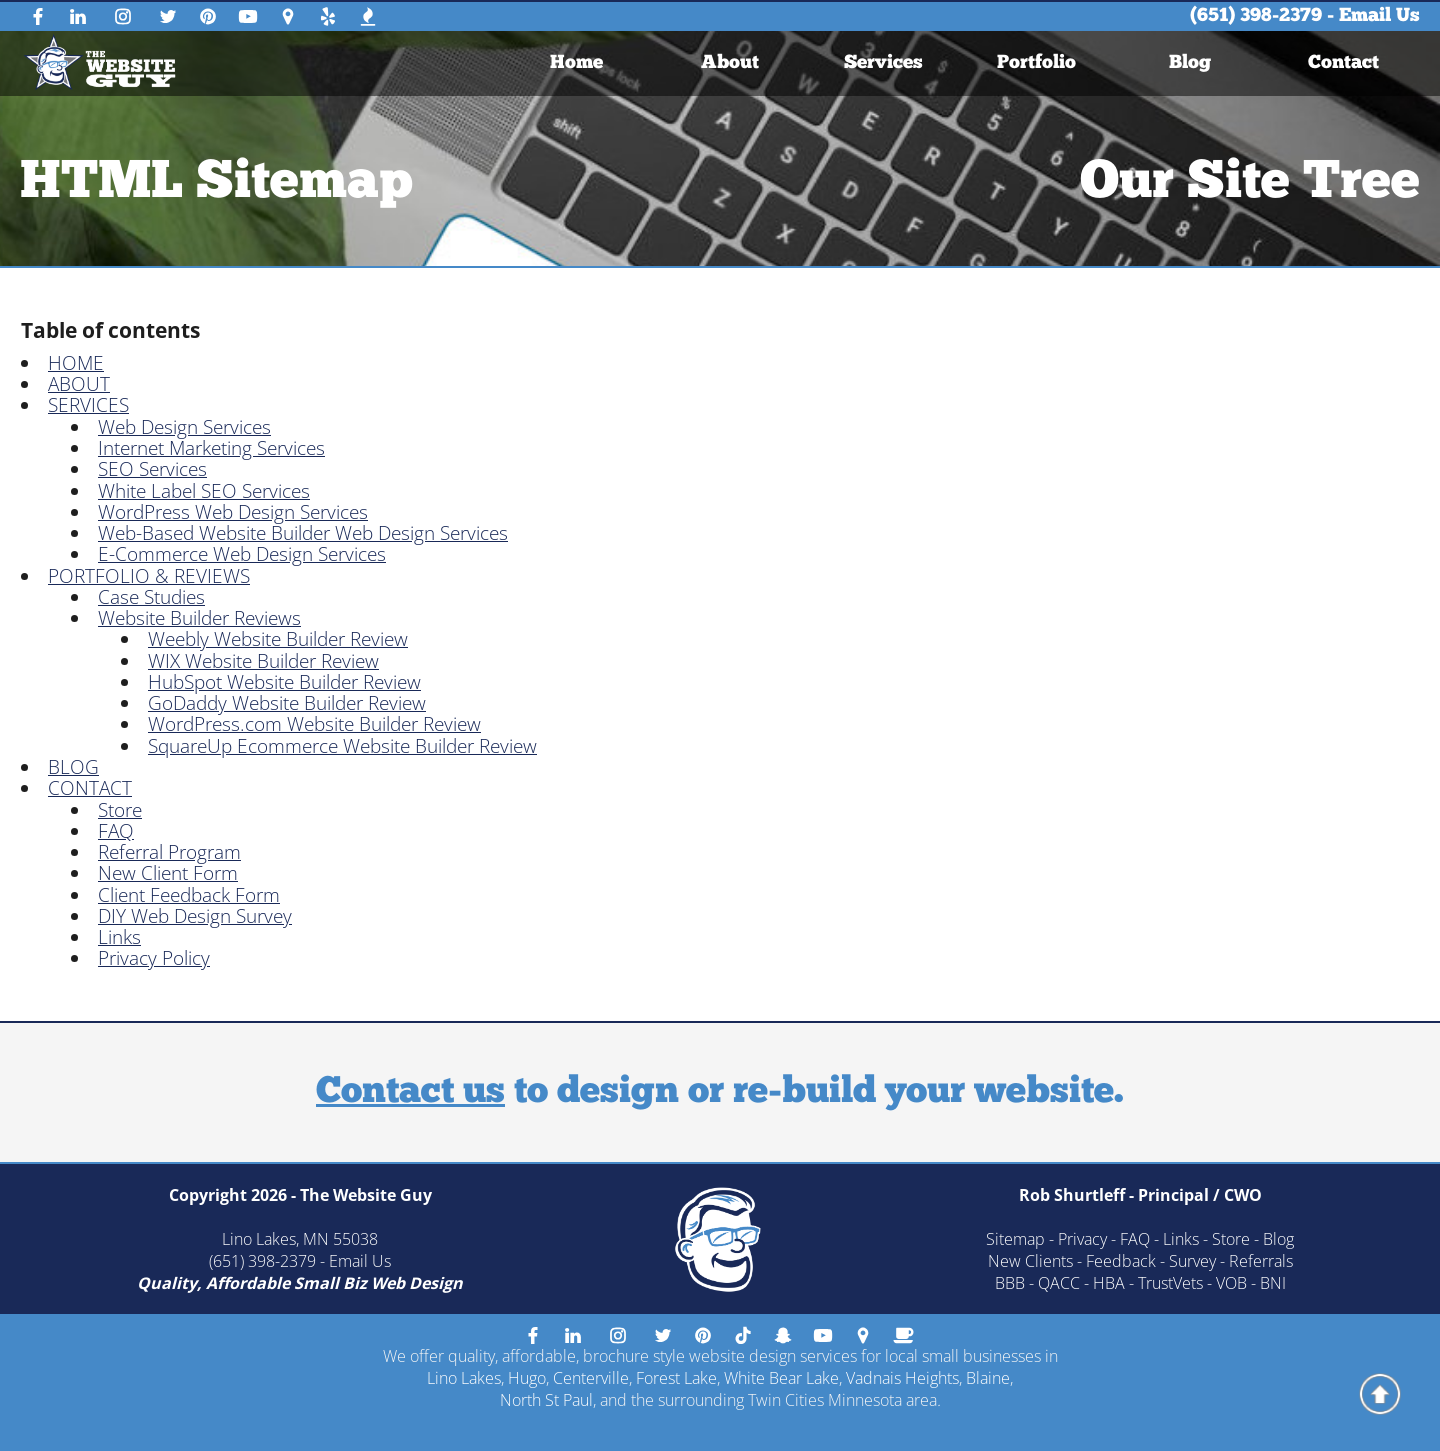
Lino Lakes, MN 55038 (300, 1239)
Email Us (1379, 16)
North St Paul (546, 1400)
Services (883, 63)
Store (120, 810)
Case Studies (151, 597)
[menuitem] (576, 63)
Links (119, 937)
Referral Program (169, 852)
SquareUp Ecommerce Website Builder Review (342, 746)
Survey (1192, 1261)
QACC (1059, 1283)
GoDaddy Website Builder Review (287, 703)
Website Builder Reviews (199, 618)
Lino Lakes (464, 1378)
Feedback (1121, 1261)
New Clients (1030, 1261)
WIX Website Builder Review (263, 661)
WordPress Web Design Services (233, 512)
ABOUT (79, 384)
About (730, 63)
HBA (1109, 1283)
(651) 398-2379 (1256, 16)
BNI (1273, 1283)
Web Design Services (184, 427)
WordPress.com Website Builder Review (314, 724)
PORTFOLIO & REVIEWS (149, 576)
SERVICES (88, 405)
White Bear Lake (781, 1378)
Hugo (527, 1378)
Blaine (988, 1378)
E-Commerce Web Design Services (242, 554)
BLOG (73, 767)
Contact (1343, 63)
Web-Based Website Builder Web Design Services (303, 533)
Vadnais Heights (902, 1378)
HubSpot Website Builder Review (284, 682)
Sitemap (1015, 1239)
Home (576, 63)
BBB (1010, 1283)
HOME (76, 363)
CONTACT (90, 788)
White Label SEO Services (204, 491)
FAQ (116, 831)
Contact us (410, 1092)
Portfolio (1036, 63)
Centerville (591, 1378)
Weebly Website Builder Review (278, 639)
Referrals (1261, 1261)
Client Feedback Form (189, 895)
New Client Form (168, 873)
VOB (1231, 1283)
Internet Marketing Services (211, 448)
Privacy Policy (154, 958)
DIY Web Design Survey (195, 916)
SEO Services (152, 469)
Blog (1190, 63)
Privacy (1082, 1239)
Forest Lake (676, 1378)
